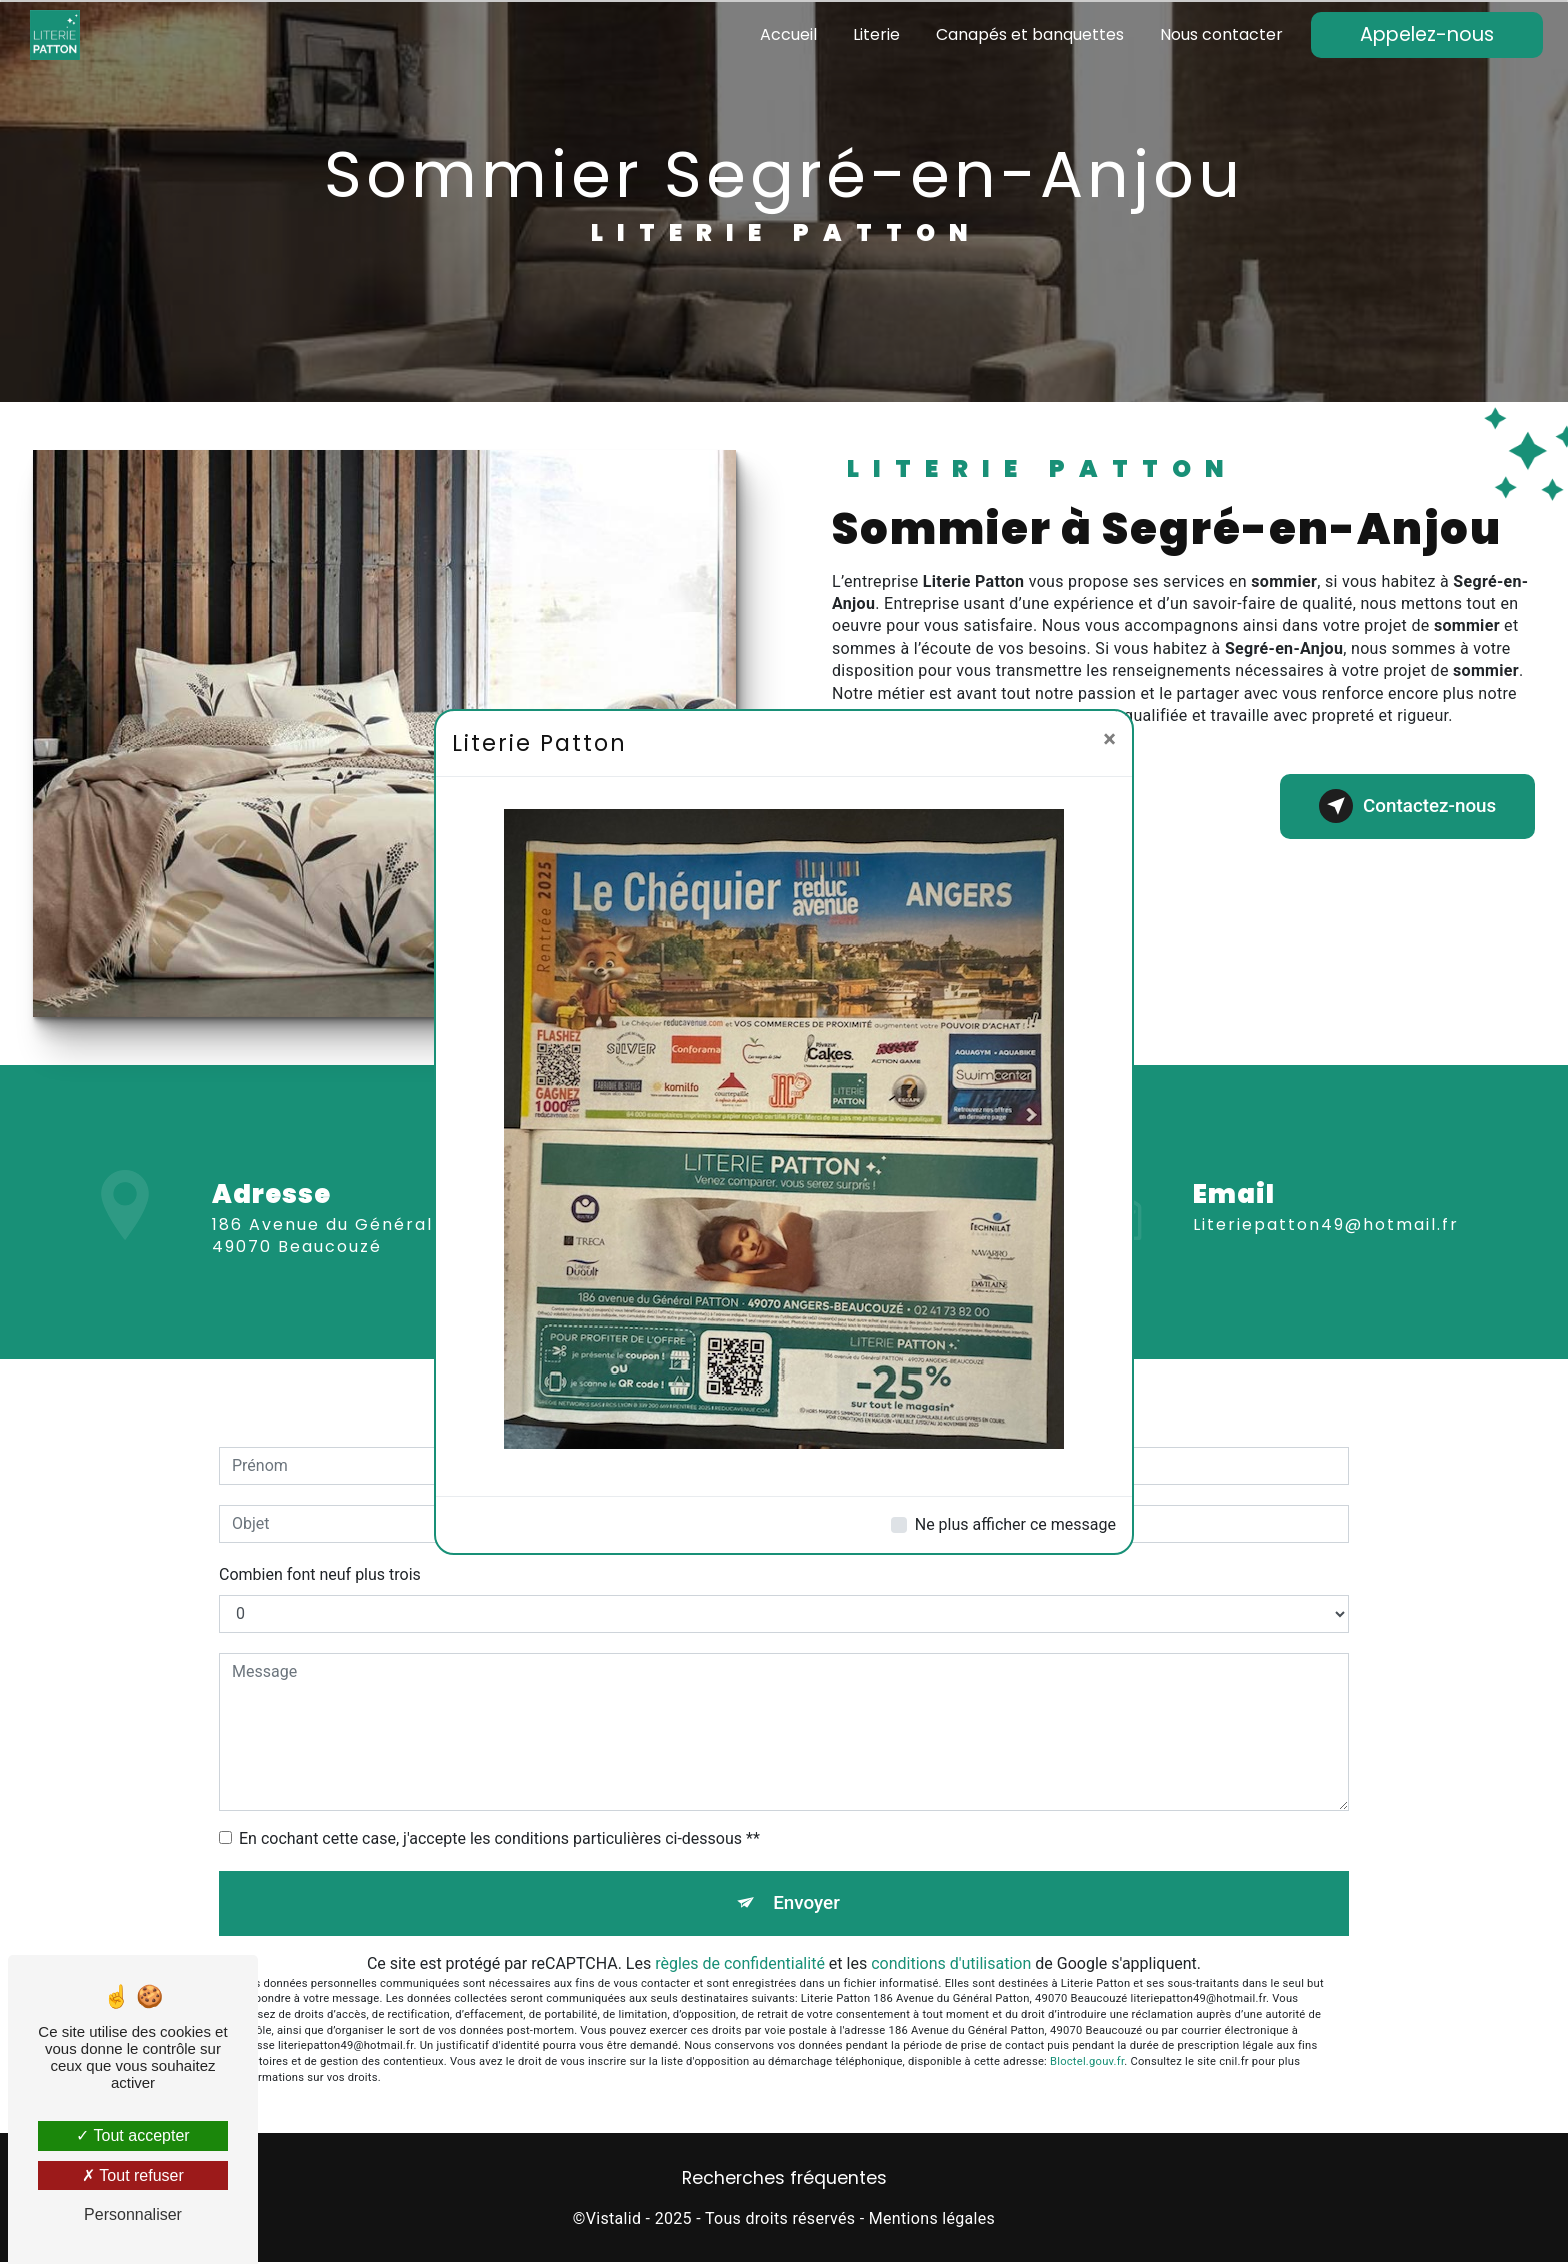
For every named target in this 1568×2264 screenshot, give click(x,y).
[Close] (1109, 739)
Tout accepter (132, 2135)
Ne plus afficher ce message (1015, 1524)
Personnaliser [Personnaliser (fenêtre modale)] (133, 2214)
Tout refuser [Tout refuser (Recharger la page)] (133, 2175)
